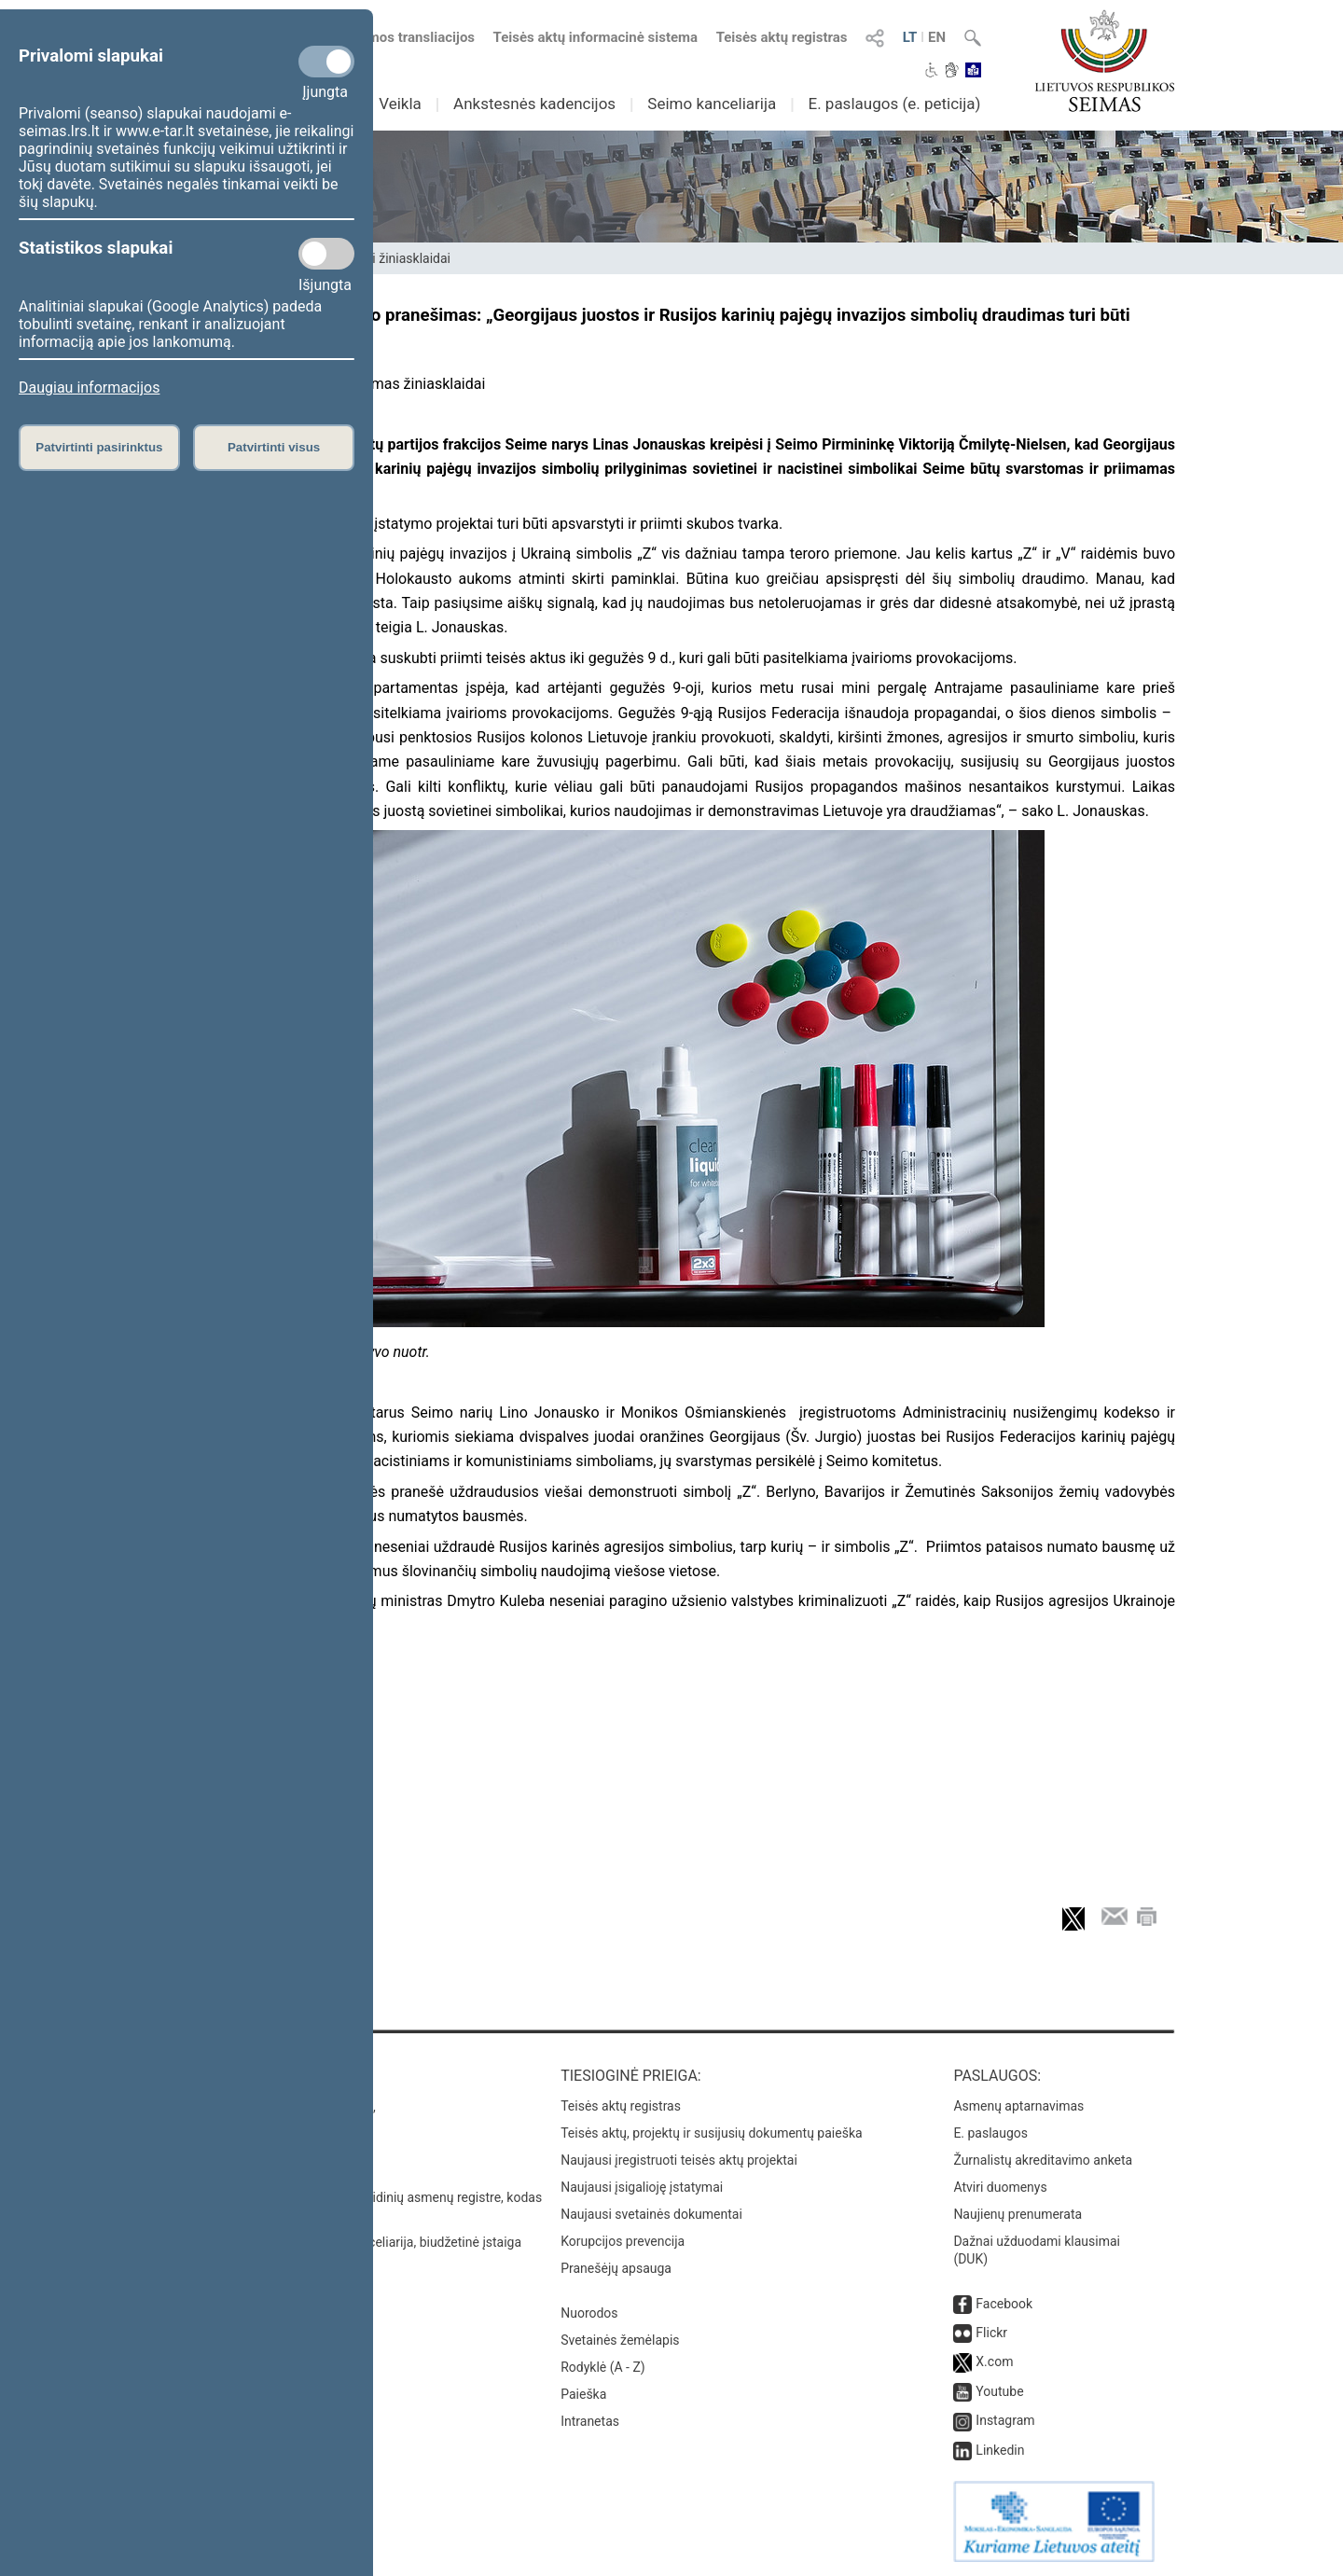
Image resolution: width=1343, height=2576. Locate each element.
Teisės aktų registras (782, 37)
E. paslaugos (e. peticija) (894, 103)
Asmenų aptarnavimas (1018, 2105)
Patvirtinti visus (274, 447)
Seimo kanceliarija (711, 103)
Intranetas (590, 2421)
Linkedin (1000, 2450)
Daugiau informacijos (89, 387)
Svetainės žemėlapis (620, 2340)
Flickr (991, 2332)
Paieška (583, 2394)
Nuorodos (589, 2313)
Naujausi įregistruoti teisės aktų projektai (679, 2160)
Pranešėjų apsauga (616, 2268)
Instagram (1005, 2420)
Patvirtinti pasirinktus (98, 447)
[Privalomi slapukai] (326, 61)
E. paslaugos (990, 2133)
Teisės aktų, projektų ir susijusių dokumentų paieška (711, 2133)
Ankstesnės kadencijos (534, 103)
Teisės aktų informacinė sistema (596, 37)
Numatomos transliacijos (385, 37)
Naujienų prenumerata (1017, 2214)
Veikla (400, 103)
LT (910, 37)
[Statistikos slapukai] (326, 254)
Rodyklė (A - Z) (603, 2367)
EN (937, 37)
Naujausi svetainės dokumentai (651, 2214)
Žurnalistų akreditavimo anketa (1042, 2160)
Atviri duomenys (999, 2187)
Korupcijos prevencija (623, 2241)
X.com (994, 2361)
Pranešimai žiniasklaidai (380, 258)
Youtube (999, 2391)
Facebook (1004, 2303)
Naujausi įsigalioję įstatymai (642, 2187)
